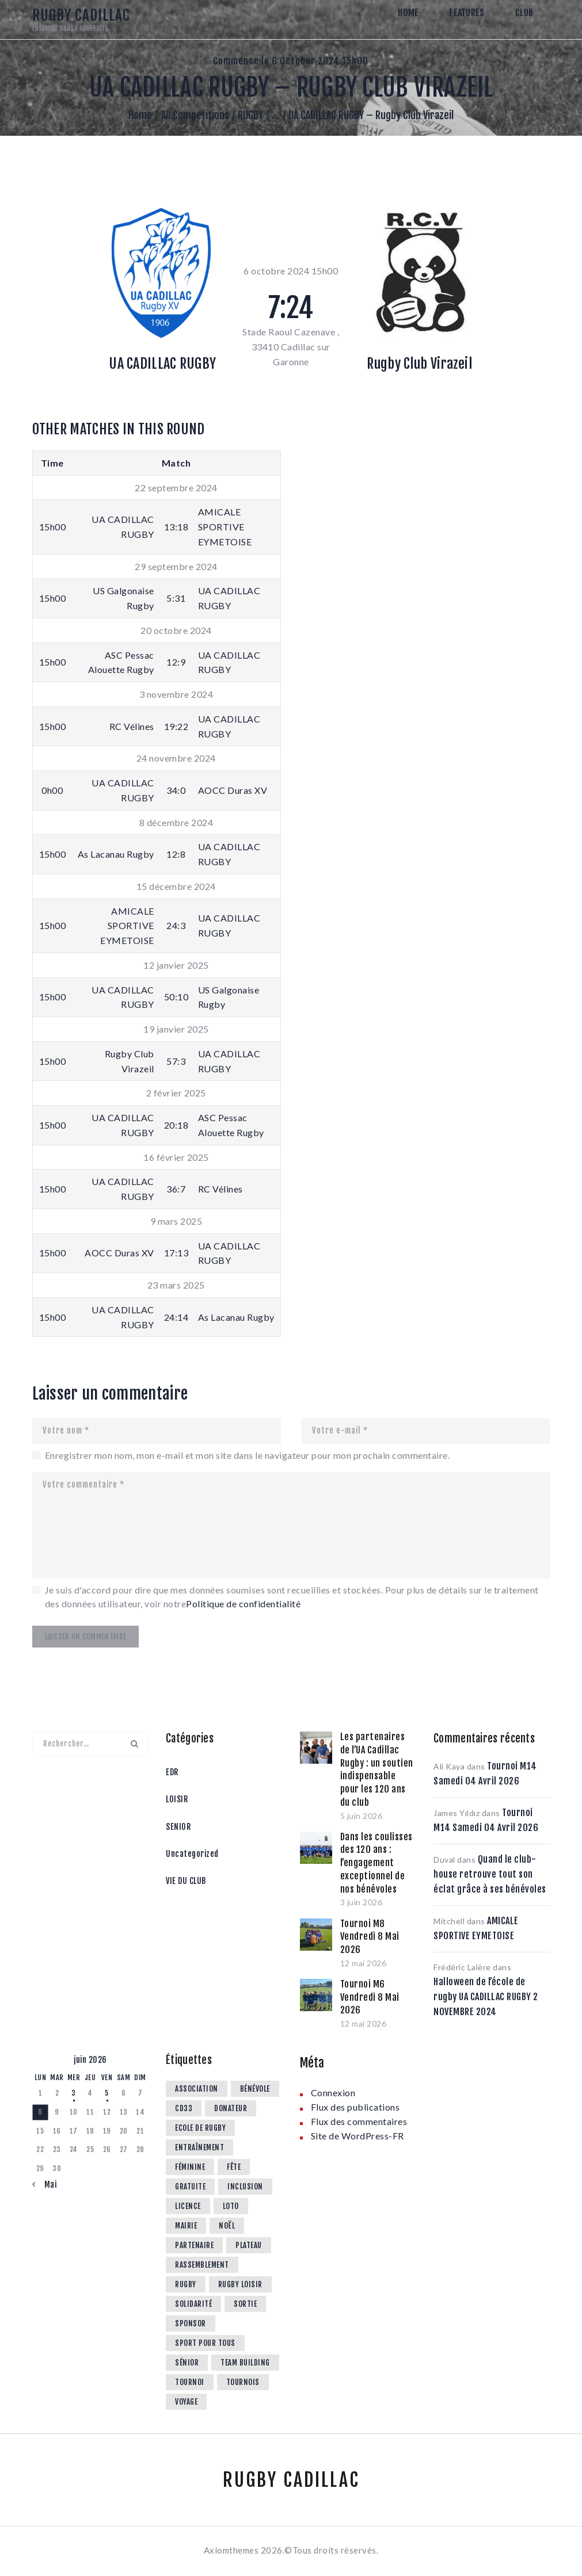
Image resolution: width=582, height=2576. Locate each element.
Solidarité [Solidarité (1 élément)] (193, 2304)
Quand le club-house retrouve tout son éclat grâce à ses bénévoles (489, 1874)
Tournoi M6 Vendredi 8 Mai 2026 (370, 1997)
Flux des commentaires (359, 2121)
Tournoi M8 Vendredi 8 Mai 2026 (370, 1936)
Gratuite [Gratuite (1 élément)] (190, 2186)
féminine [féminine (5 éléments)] (190, 2167)
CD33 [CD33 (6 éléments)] (183, 2108)
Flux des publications (355, 2106)
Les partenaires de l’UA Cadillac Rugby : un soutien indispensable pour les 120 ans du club (376, 1769)
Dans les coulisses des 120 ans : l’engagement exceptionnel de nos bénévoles (376, 1863)
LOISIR (177, 1799)
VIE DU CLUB (186, 1881)
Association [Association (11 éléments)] (196, 2088)
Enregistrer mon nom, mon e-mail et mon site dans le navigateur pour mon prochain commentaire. (247, 1455)
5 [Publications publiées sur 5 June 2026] (107, 2093)
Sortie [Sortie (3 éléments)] (245, 2304)
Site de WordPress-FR (357, 2135)
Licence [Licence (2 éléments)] (188, 2206)
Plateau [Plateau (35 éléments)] (248, 2245)
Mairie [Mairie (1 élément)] (186, 2225)
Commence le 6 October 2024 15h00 (290, 61)
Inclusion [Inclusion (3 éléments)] (245, 2186)
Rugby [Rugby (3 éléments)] (185, 2284)
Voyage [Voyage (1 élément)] (186, 2401)
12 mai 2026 (363, 1963)
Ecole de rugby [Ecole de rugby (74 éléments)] (200, 2127)
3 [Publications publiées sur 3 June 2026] (73, 2093)
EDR (172, 1772)
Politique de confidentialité (243, 1603)
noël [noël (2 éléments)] (227, 2225)
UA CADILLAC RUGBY (162, 363)
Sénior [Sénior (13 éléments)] (187, 2362)
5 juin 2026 (361, 1816)
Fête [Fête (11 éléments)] (234, 2167)
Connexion (333, 2092)
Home (140, 115)
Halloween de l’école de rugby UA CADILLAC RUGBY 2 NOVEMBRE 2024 (485, 1996)
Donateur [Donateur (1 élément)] (230, 2108)
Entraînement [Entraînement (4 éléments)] (199, 2147)
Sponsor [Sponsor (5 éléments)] (190, 2323)
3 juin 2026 (361, 1902)
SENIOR (178, 1827)
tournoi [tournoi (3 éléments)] (189, 2382)
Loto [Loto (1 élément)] (231, 2206)
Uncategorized (192, 1854)
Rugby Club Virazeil (419, 363)
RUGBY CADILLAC (291, 2480)
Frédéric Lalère (462, 1967)
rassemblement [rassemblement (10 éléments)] (202, 2264)
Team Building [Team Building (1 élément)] (245, 2362)
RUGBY (250, 115)
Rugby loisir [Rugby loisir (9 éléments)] (240, 2284)
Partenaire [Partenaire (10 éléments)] (194, 2245)
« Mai (47, 2184)
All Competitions (195, 115)
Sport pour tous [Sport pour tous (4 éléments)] (205, 2343)
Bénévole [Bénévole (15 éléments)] (255, 2088)
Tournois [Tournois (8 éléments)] (243, 2382)
